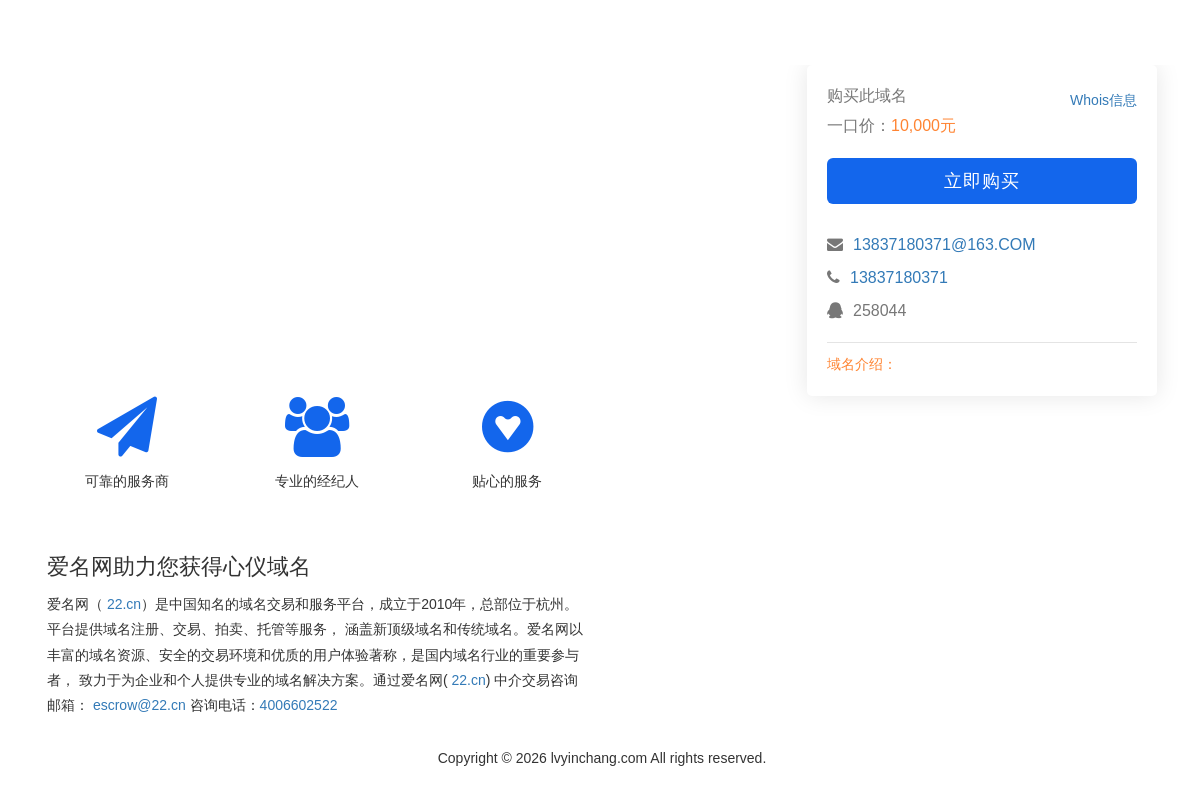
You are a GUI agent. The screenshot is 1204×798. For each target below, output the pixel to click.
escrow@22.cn (139, 705)
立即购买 (982, 181)
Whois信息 (1103, 100)
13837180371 (899, 277)
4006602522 (299, 705)
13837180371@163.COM (944, 244)
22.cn (124, 604)
